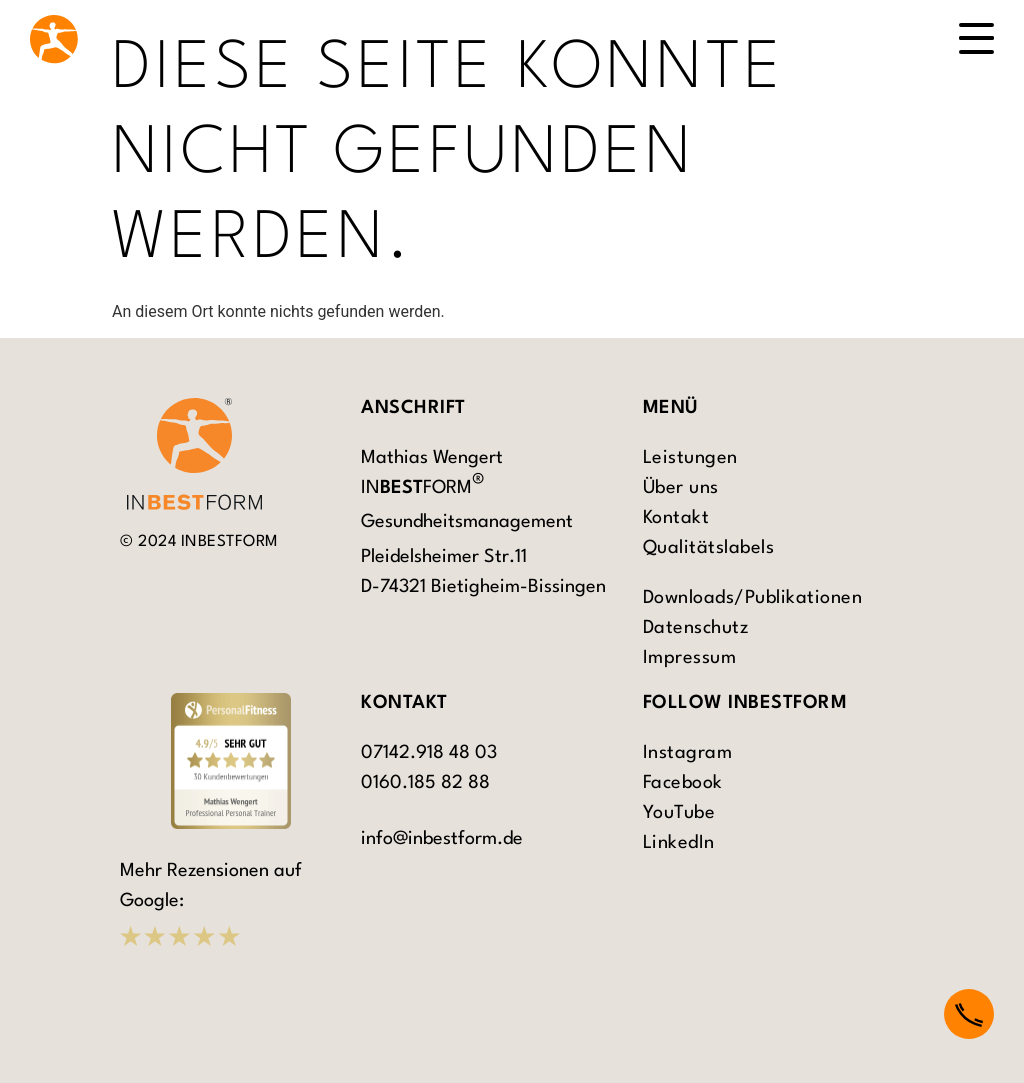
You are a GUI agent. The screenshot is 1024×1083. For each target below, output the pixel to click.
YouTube (679, 813)
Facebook (683, 783)
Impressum (690, 658)
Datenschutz (696, 628)
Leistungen (690, 458)
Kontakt (676, 518)
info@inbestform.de (442, 839)
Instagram (688, 753)
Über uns (681, 488)
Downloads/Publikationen (753, 598)
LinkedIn (679, 843)
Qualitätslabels (709, 548)
